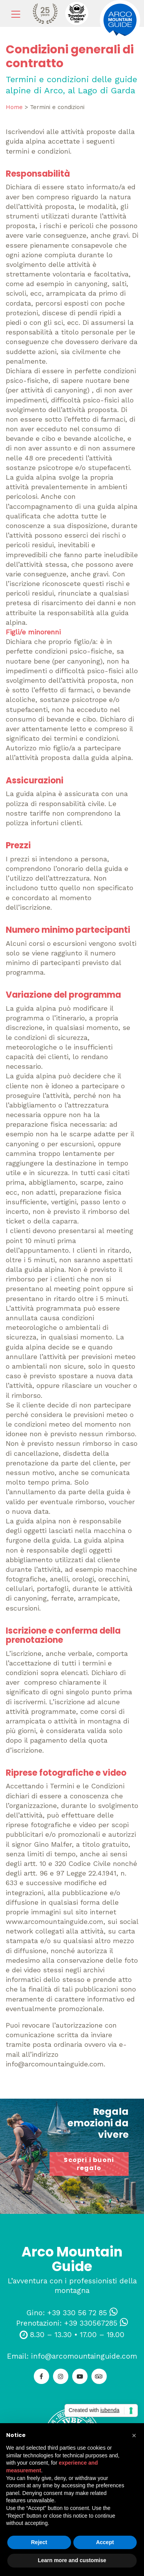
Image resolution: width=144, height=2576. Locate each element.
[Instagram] (60, 2376)
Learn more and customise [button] (72, 2560)
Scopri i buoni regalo (89, 2163)
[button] (134, 2435)
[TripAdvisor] (99, 2376)
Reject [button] (39, 2542)
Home (14, 107)
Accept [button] (105, 2542)
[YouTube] (80, 2376)
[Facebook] (41, 2376)
